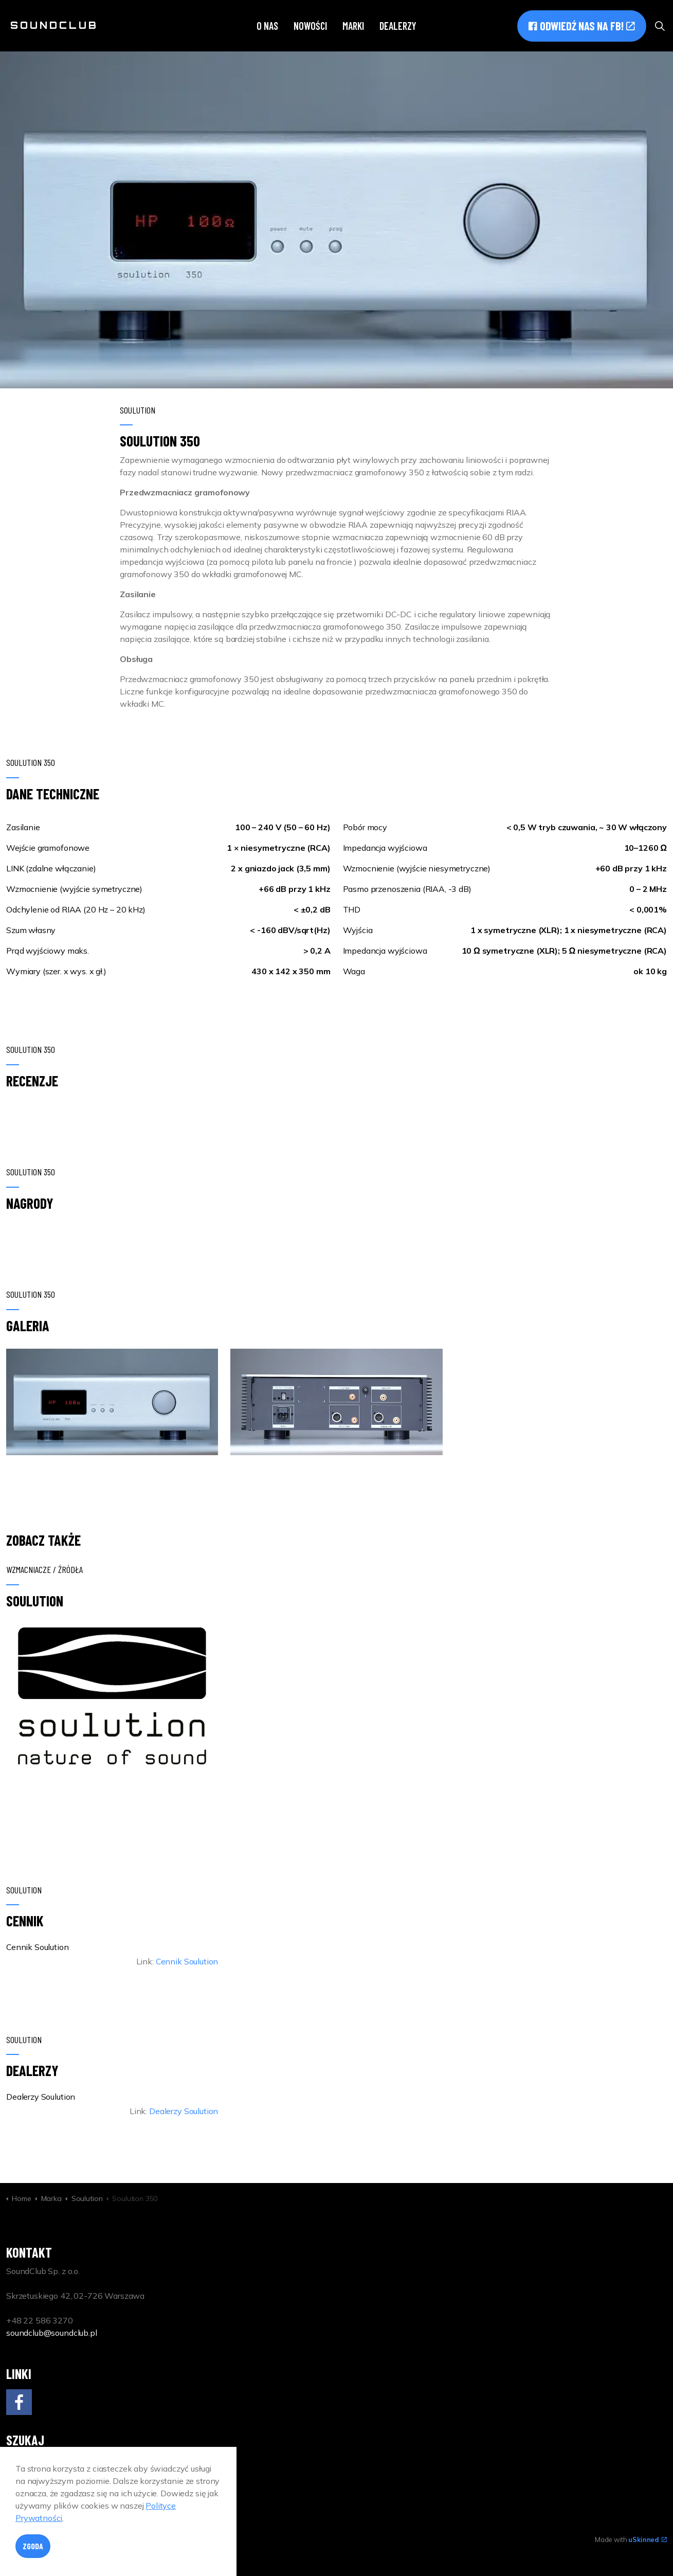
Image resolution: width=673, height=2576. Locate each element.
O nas (267, 26)
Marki (353, 26)
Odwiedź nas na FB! (581, 26)
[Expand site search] (659, 26)
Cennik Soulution (187, 1961)
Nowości (310, 26)
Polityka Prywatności (132, 2539)
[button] (112, 1402)
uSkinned (647, 2539)
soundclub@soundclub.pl (51, 2333)
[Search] (112, 2468)
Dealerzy (397, 26)
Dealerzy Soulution (183, 2111)
